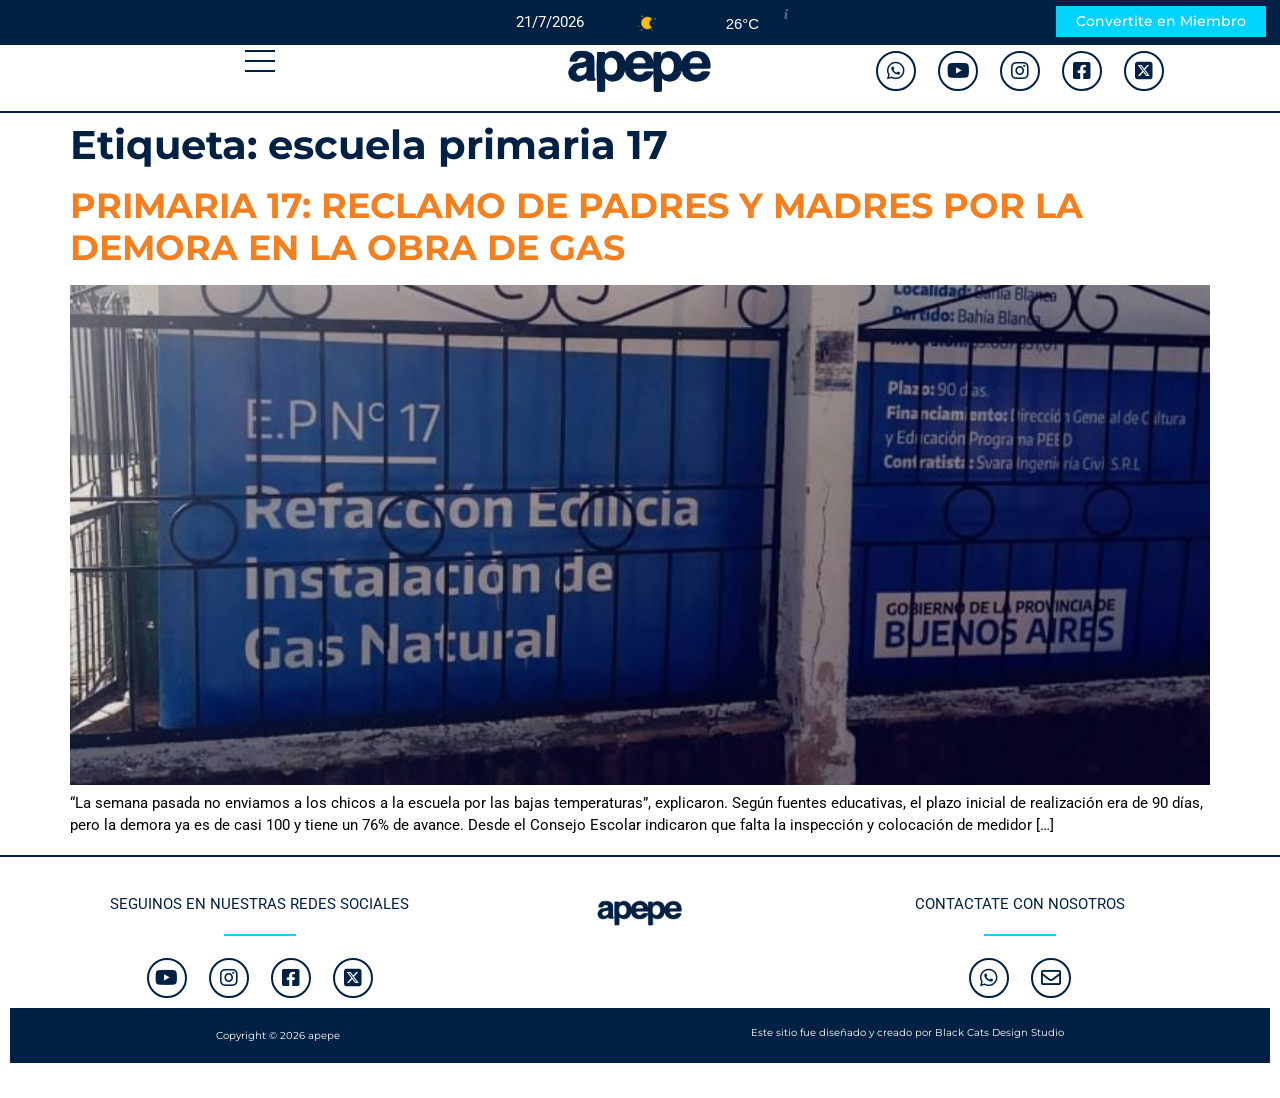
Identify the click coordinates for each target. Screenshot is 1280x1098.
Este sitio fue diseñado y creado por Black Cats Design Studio (907, 1032)
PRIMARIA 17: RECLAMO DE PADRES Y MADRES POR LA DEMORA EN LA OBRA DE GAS (576, 226)
